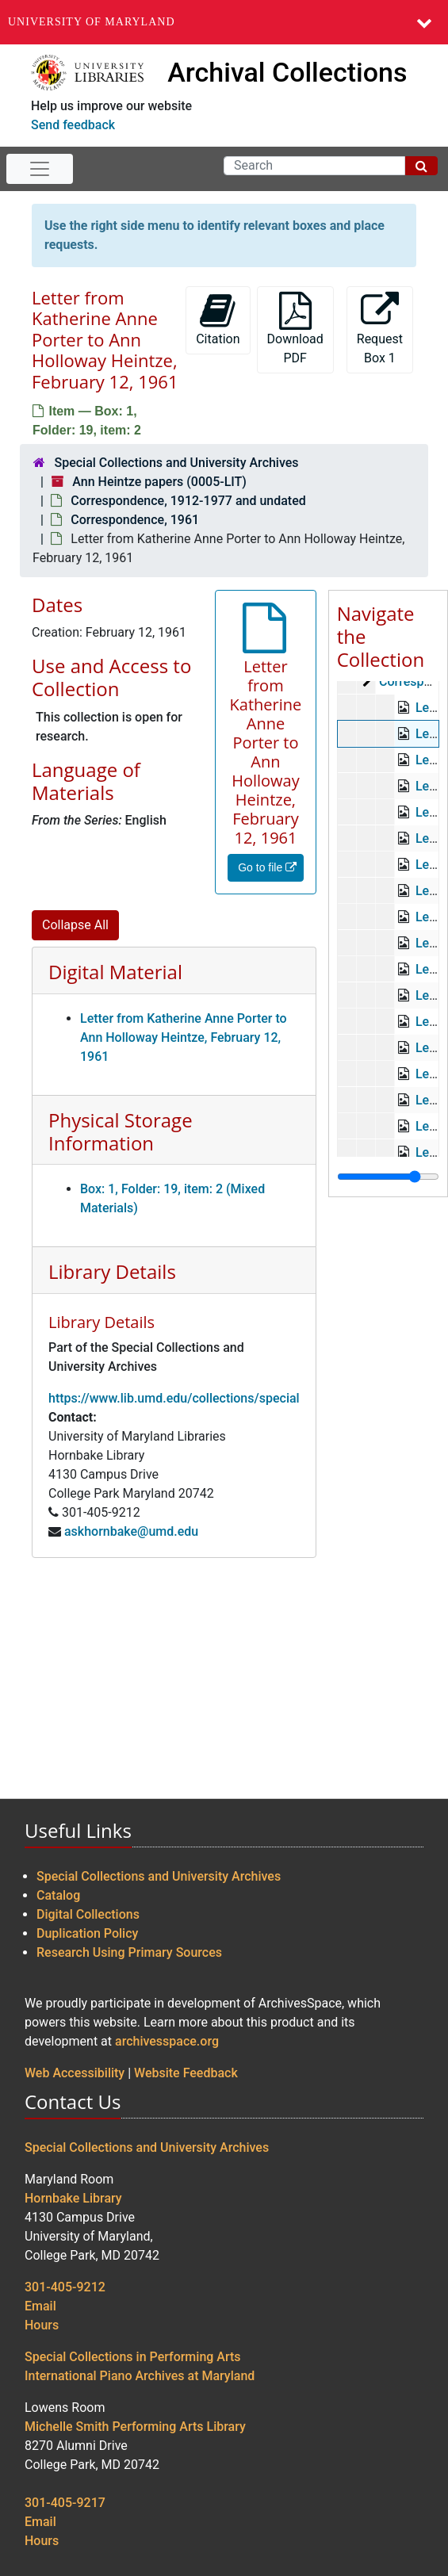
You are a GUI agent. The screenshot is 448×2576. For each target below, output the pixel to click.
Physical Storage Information (120, 1131)
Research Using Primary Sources (129, 1952)
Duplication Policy (87, 1933)
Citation (217, 319)
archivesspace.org (167, 2041)
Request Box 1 (380, 329)
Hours (42, 2325)
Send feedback (73, 124)
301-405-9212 (65, 2287)
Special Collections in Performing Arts (133, 2356)
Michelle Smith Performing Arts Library (135, 2426)
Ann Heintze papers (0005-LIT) (159, 481)
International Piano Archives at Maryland (140, 2375)
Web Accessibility (74, 2072)
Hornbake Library (73, 2198)
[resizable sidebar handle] (388, 1176)
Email (40, 2306)
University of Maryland (91, 22)
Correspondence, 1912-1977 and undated (188, 500)
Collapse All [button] (75, 924)
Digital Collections (88, 1914)
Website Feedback (186, 2072)
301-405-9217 (65, 2502)
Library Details (112, 1271)
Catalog (58, 1895)
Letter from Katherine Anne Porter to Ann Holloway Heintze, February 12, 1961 (183, 1037)
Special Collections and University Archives (176, 462)
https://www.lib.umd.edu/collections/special (174, 1398)
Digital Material (115, 972)
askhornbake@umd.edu (131, 1531)
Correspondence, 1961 (135, 519)
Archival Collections (287, 72)
